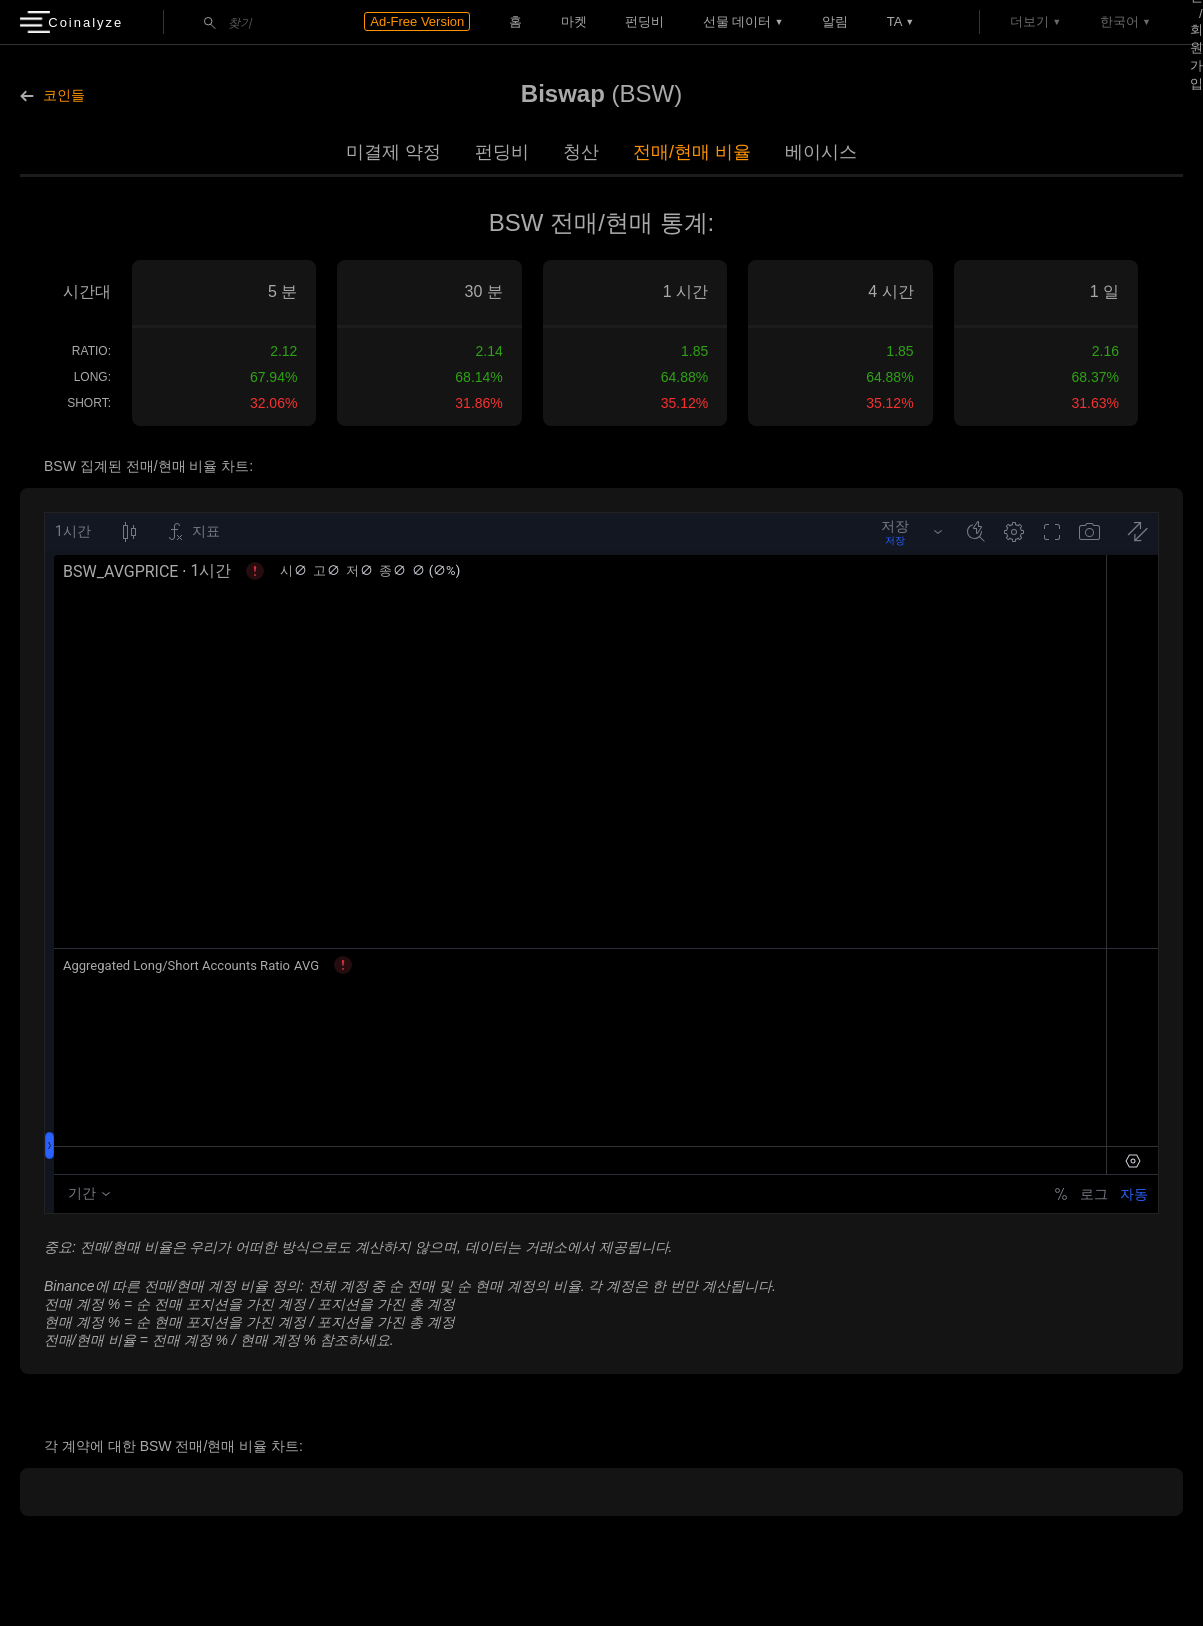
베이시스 (821, 152)
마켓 (574, 21)
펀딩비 (644, 21)
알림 (835, 21)
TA (895, 21)
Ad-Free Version (417, 21)
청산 (581, 152)
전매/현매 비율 (692, 152)
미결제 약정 (393, 152)
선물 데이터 (737, 21)
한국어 (1119, 21)
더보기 (1029, 21)
